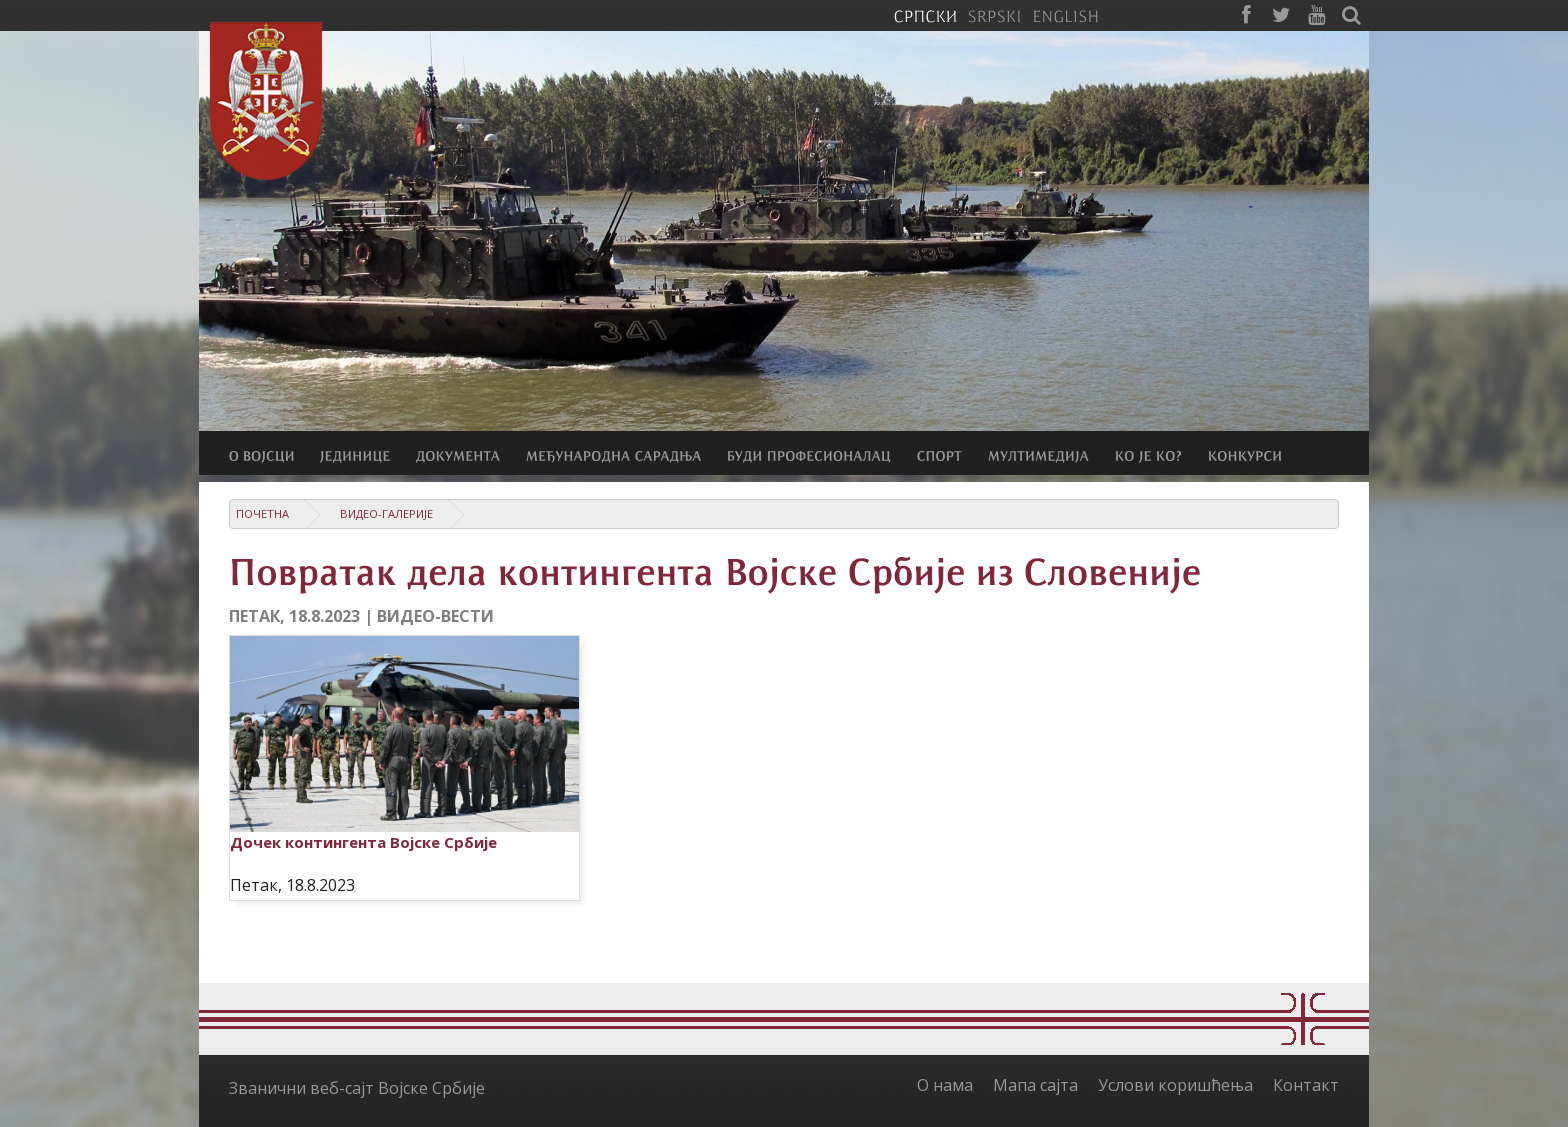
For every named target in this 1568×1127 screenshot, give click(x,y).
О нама (945, 1085)
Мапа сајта (1035, 1085)
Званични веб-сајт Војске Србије (357, 1088)
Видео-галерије (386, 513)
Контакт (1306, 1085)
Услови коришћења (1175, 1085)
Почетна (262, 513)
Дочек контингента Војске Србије (363, 842)
